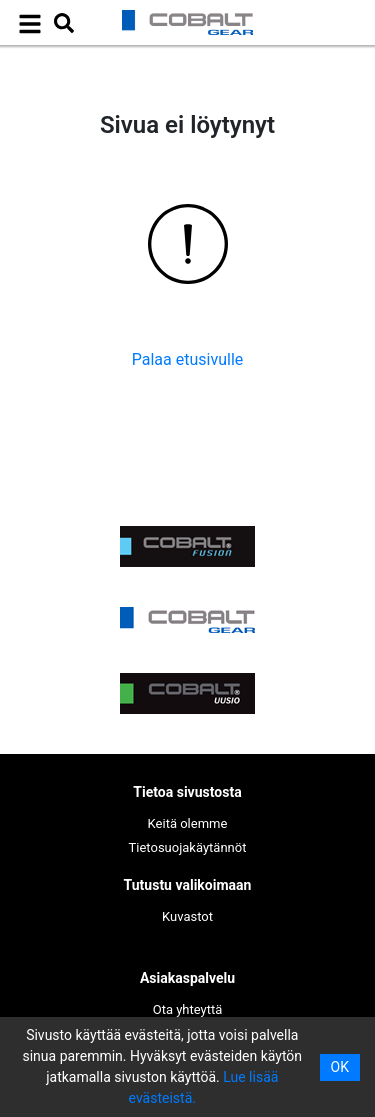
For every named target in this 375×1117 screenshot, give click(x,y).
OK (340, 1067)
